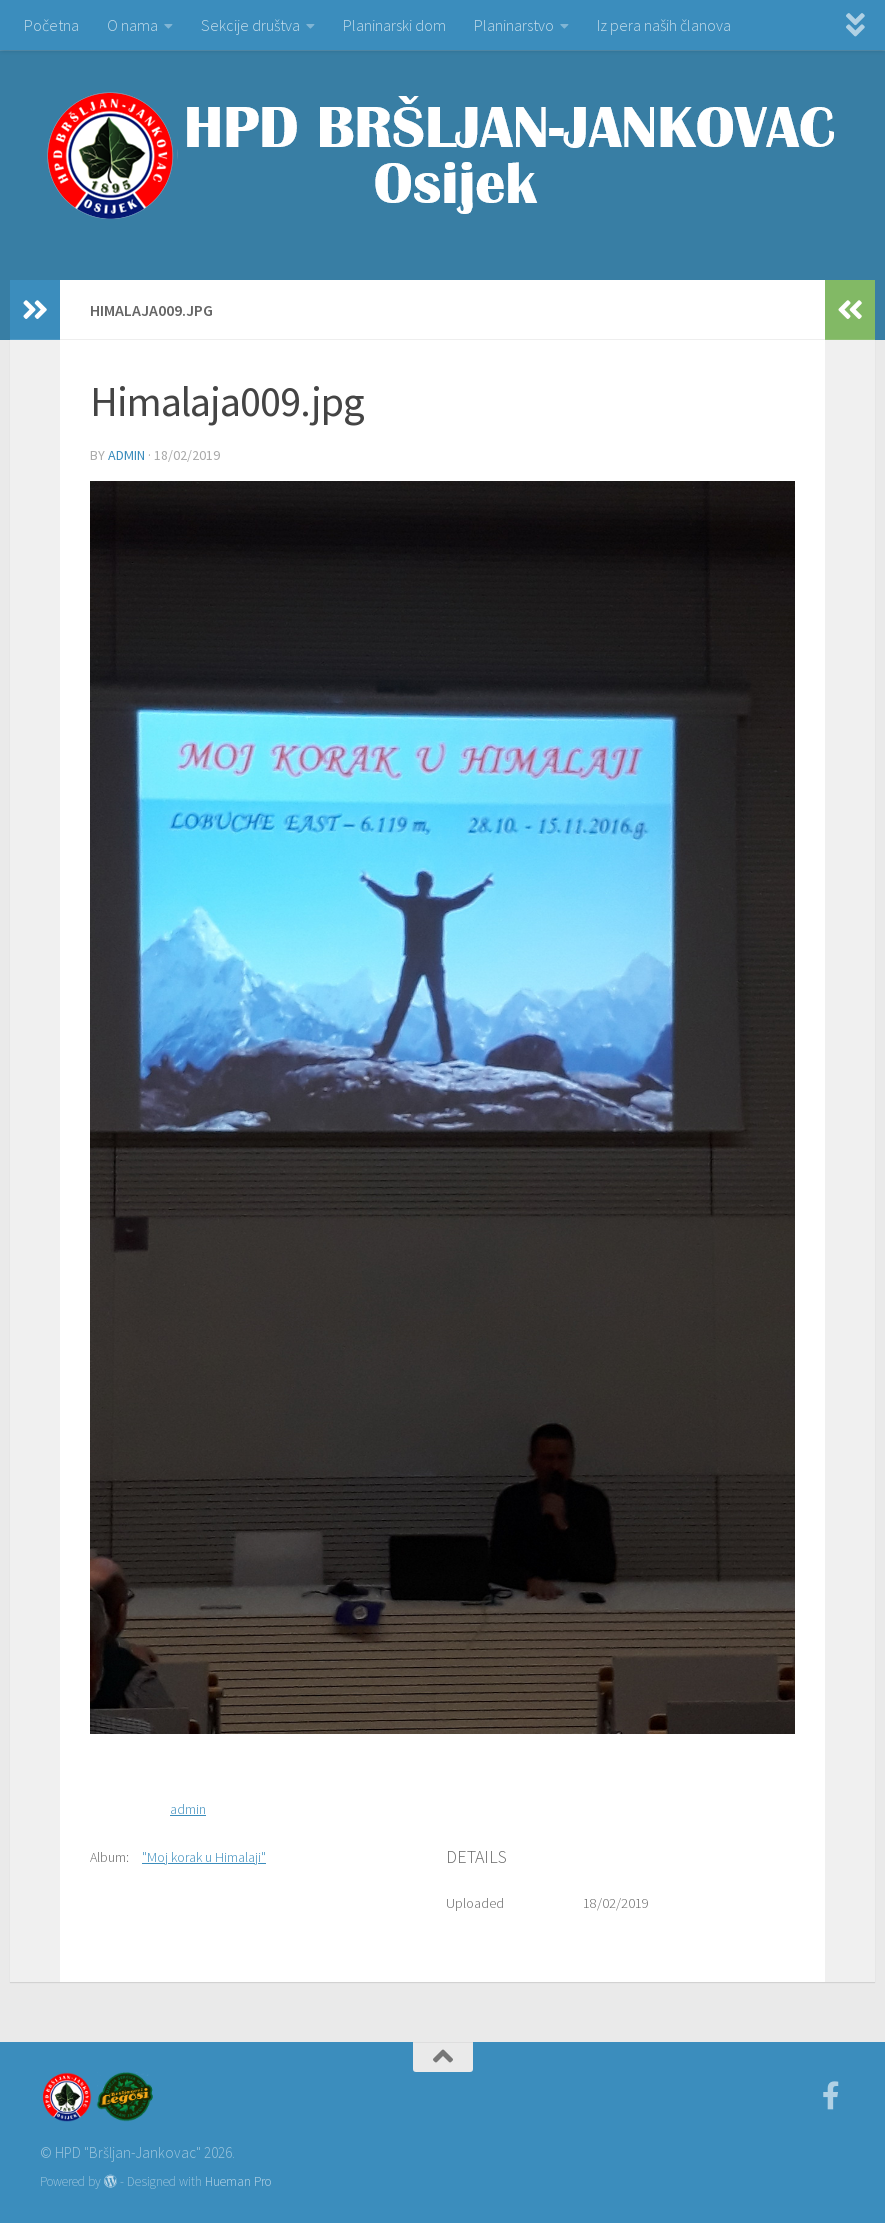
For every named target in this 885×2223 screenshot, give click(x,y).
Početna (51, 25)
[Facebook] (831, 2096)
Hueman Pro (238, 2181)
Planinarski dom (394, 25)
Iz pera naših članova (664, 25)
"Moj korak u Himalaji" (204, 1857)
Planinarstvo (514, 25)
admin (126, 455)
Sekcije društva (250, 25)
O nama (132, 25)
